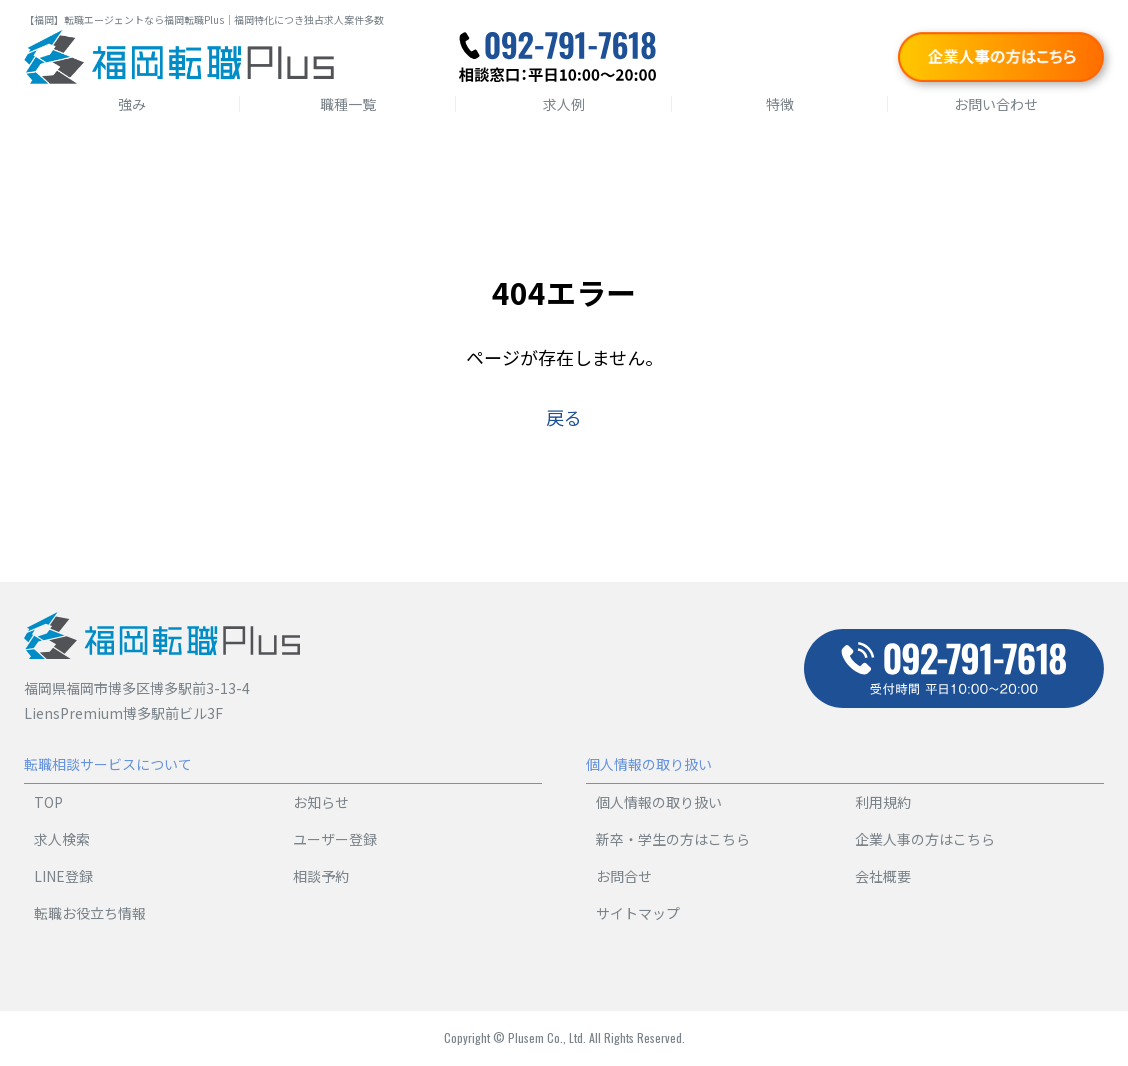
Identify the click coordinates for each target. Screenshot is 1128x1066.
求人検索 (62, 839)
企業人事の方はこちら (925, 839)
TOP (48, 802)
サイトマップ (638, 913)
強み (132, 104)
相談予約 (321, 876)
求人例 (564, 104)
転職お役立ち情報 (90, 913)
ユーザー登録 (335, 839)
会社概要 (883, 876)
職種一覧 (348, 104)
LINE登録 (63, 876)
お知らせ (321, 802)
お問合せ (624, 876)
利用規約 (883, 802)
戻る (564, 417)
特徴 (780, 104)
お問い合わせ (996, 104)
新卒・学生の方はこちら (673, 839)
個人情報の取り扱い (659, 802)
